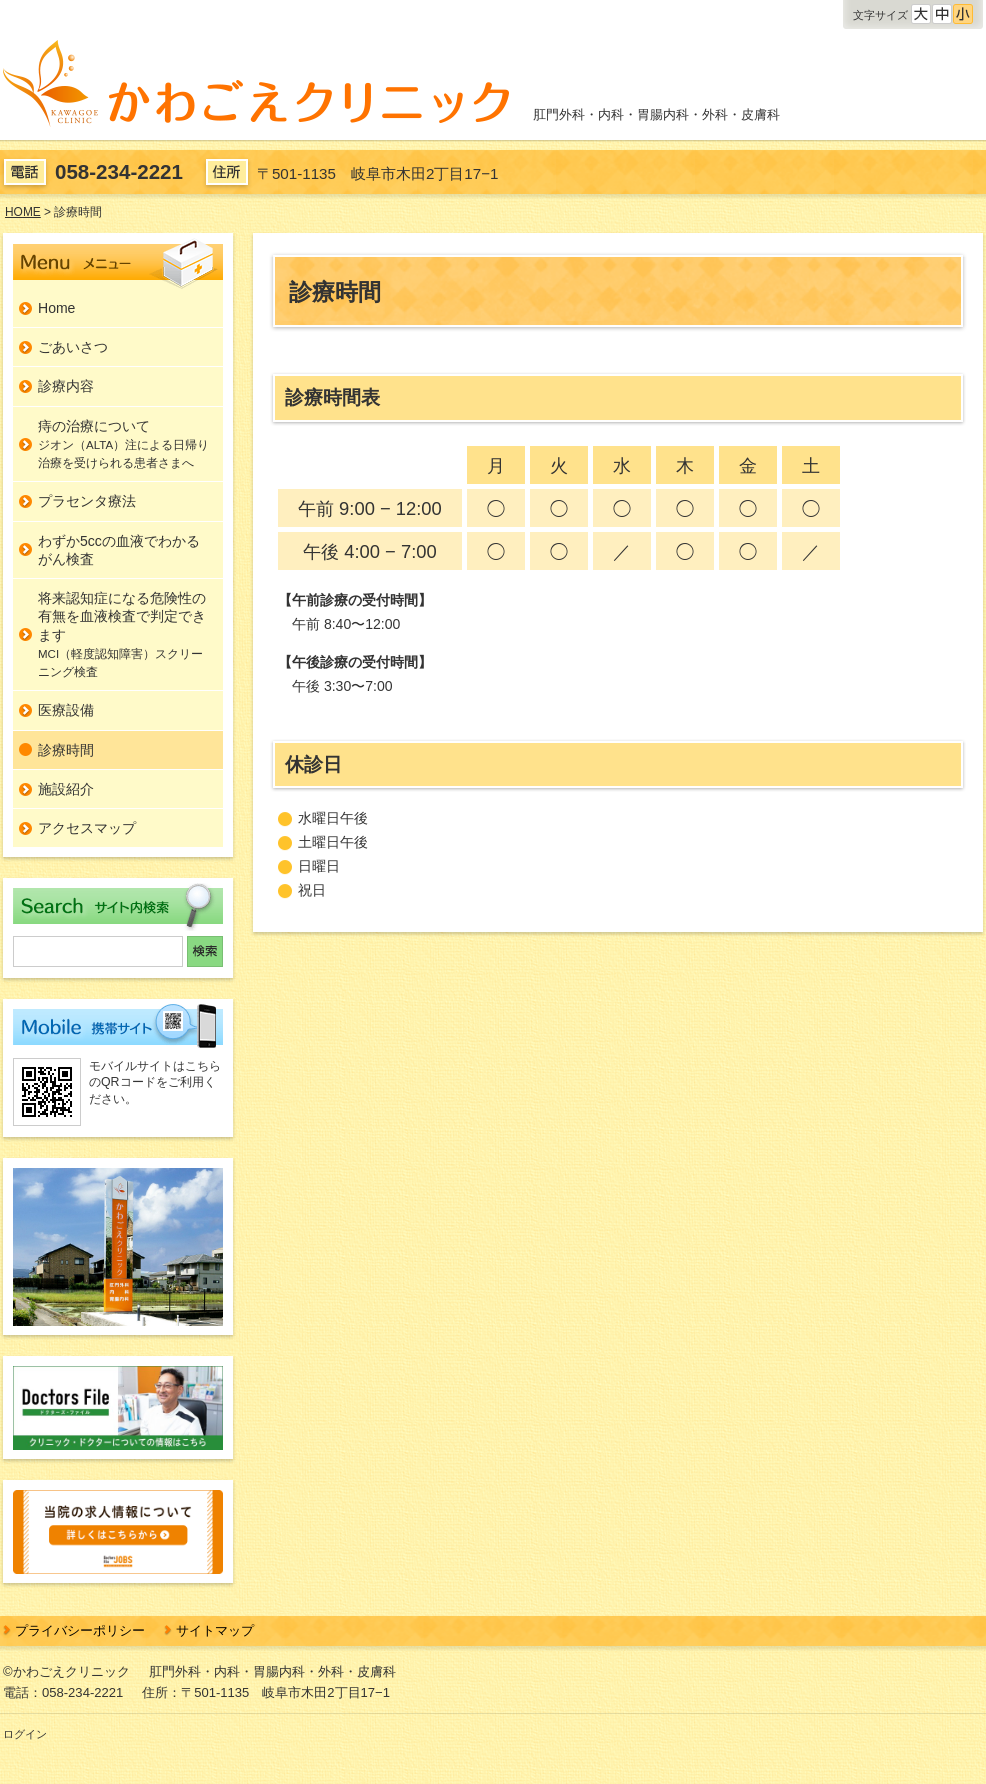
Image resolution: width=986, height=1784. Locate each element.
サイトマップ (215, 1630)
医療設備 (66, 710)
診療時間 (66, 750)
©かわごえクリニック (66, 1671)
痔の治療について (123, 444)
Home (56, 308)
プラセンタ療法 (87, 501)
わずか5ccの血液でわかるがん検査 (119, 550)
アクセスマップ (87, 828)
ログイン (25, 1734)
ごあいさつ (73, 347)
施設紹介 (66, 789)
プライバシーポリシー (80, 1630)
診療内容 (66, 386)
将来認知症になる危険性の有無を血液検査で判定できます (122, 634)
